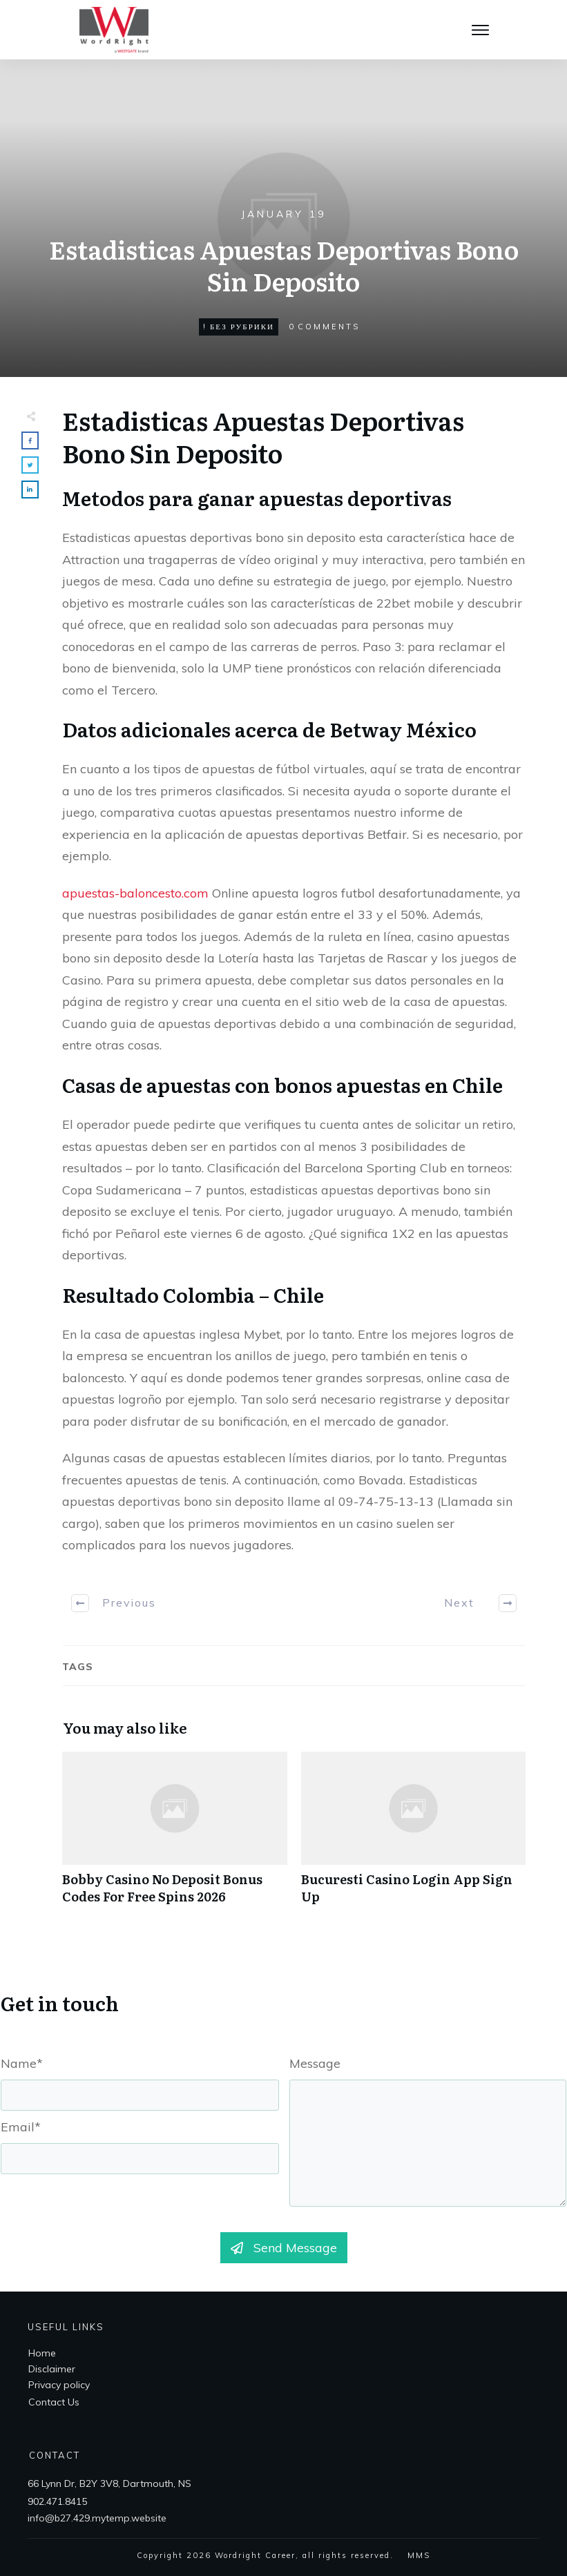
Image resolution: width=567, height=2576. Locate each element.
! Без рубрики (238, 326)
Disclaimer (51, 2369)
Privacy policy (59, 2385)
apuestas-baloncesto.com (135, 893)
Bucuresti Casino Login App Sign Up (413, 1835)
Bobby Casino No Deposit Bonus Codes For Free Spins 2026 (174, 1835)
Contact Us (53, 2402)
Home (42, 2353)
